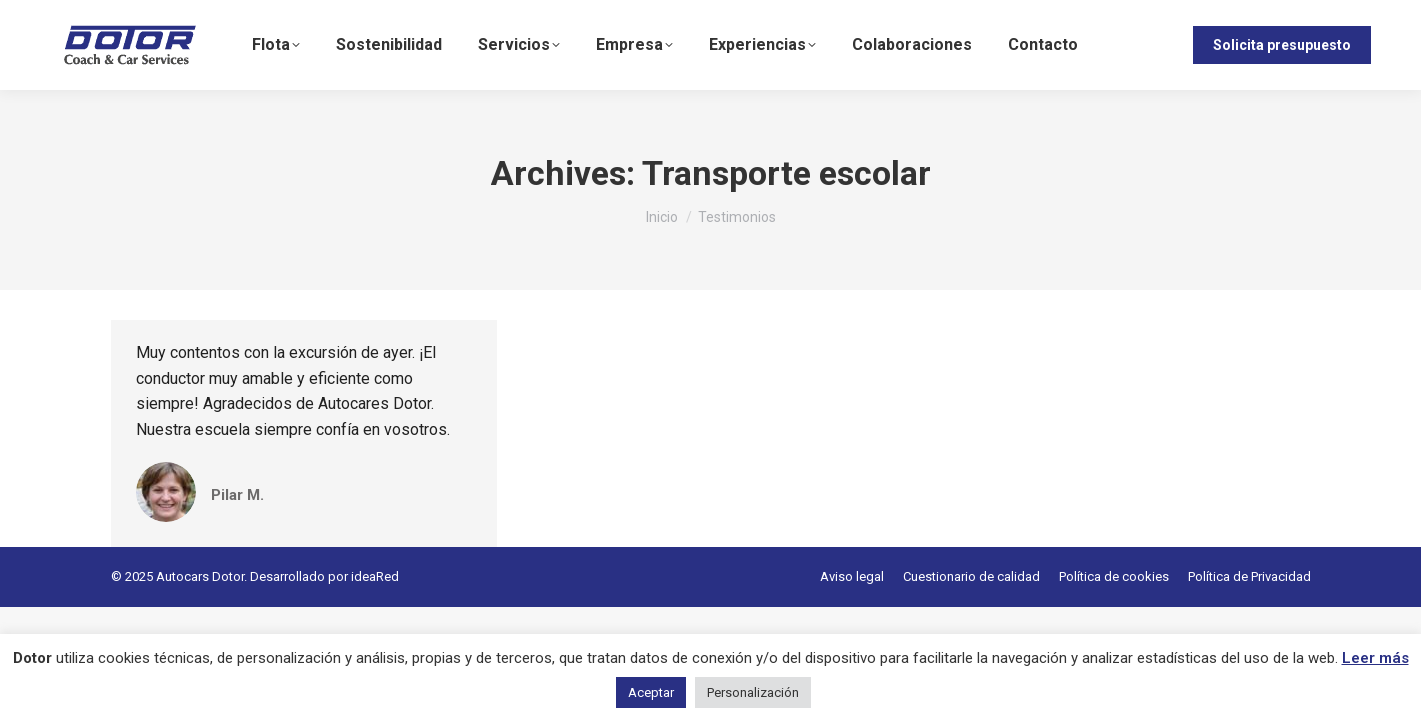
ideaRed (375, 576)
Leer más (1375, 658)
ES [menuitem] (1138, 45)
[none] (1146, 45)
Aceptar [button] (651, 692)
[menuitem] (1146, 45)
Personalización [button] (753, 692)
